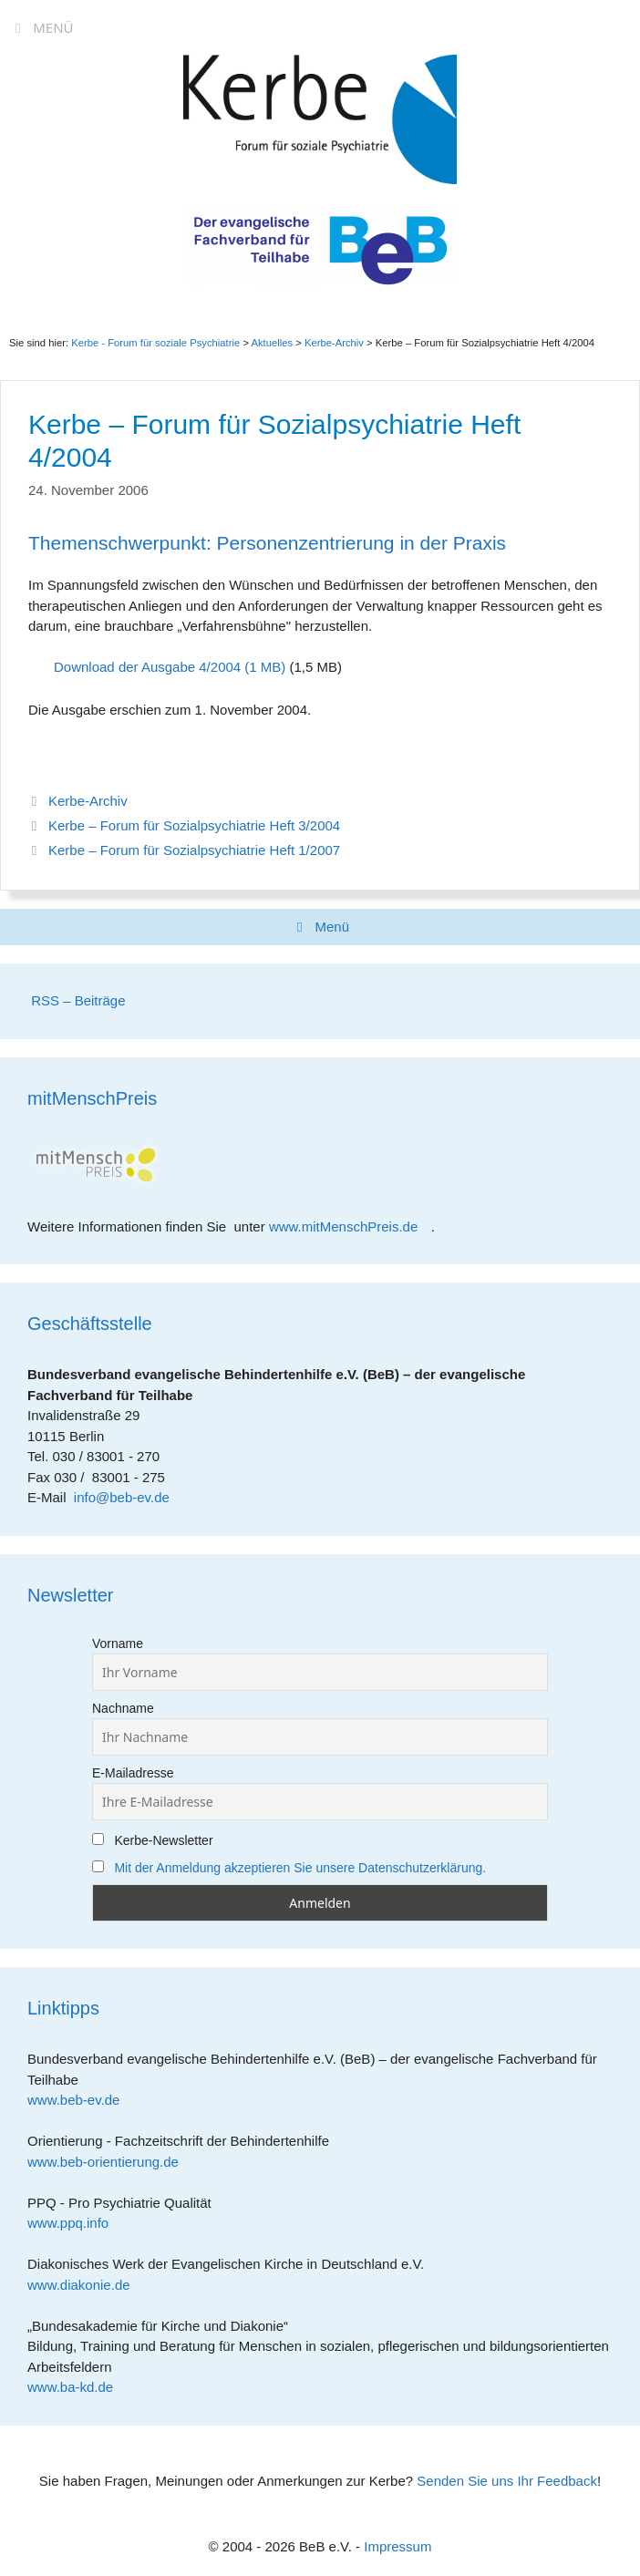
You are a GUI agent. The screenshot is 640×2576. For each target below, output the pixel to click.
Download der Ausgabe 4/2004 (147, 667)
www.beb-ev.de (80, 2099)
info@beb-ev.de (122, 1497)
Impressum (397, 2546)
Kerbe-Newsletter (152, 1840)
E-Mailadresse (132, 1773)
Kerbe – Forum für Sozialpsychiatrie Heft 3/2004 (194, 825)
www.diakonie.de (85, 2285)
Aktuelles (272, 342)
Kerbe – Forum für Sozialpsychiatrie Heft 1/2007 (194, 850)
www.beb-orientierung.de (109, 2161)
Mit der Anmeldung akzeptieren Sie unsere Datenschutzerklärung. (300, 1867)
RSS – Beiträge (76, 1000)
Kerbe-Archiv (88, 801)
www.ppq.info (74, 2223)
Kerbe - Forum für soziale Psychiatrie (155, 342)
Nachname (123, 1708)
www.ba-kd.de (77, 2387)
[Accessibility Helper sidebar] (618, 22)
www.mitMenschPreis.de (350, 1226)
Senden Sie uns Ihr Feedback (507, 2480)
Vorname (117, 1643)
